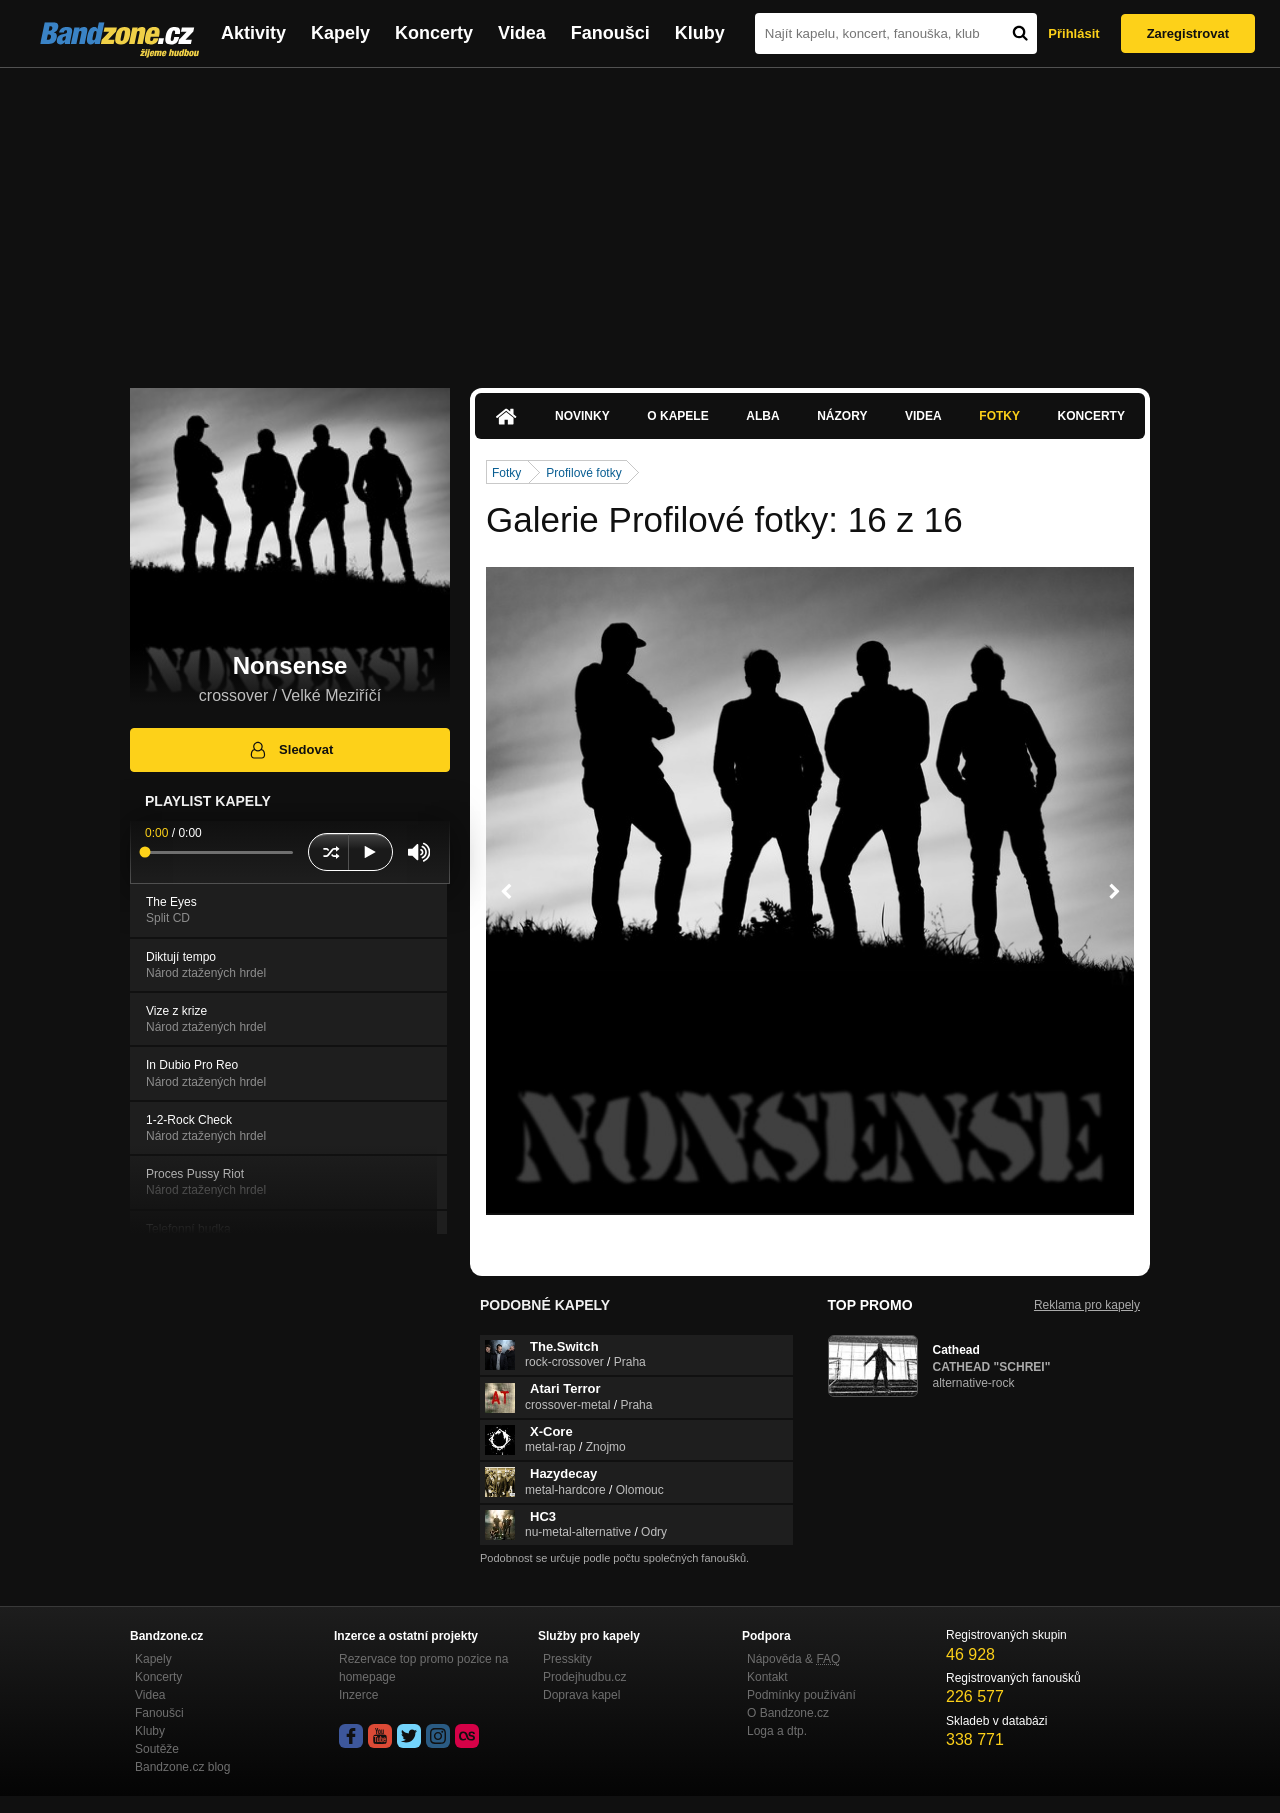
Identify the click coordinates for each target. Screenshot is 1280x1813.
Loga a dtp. (777, 1731)
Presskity (567, 1659)
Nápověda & (793, 1659)
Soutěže (157, 1749)
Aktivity (253, 33)
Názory (842, 416)
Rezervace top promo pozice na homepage (423, 1668)
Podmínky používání (801, 1695)
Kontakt (767, 1677)
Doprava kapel (581, 1695)
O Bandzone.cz (788, 1713)
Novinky (582, 416)
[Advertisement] (640, 218)
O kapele (677, 416)
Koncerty (434, 33)
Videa (522, 33)
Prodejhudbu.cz (584, 1677)
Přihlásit (1073, 33)
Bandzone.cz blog (182, 1767)
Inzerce (358, 1695)
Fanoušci (610, 33)
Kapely (340, 33)
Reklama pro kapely (1087, 1305)
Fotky (999, 416)
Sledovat (290, 750)
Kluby (700, 33)
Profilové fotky (583, 473)
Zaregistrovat (1188, 33)
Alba (762, 416)
